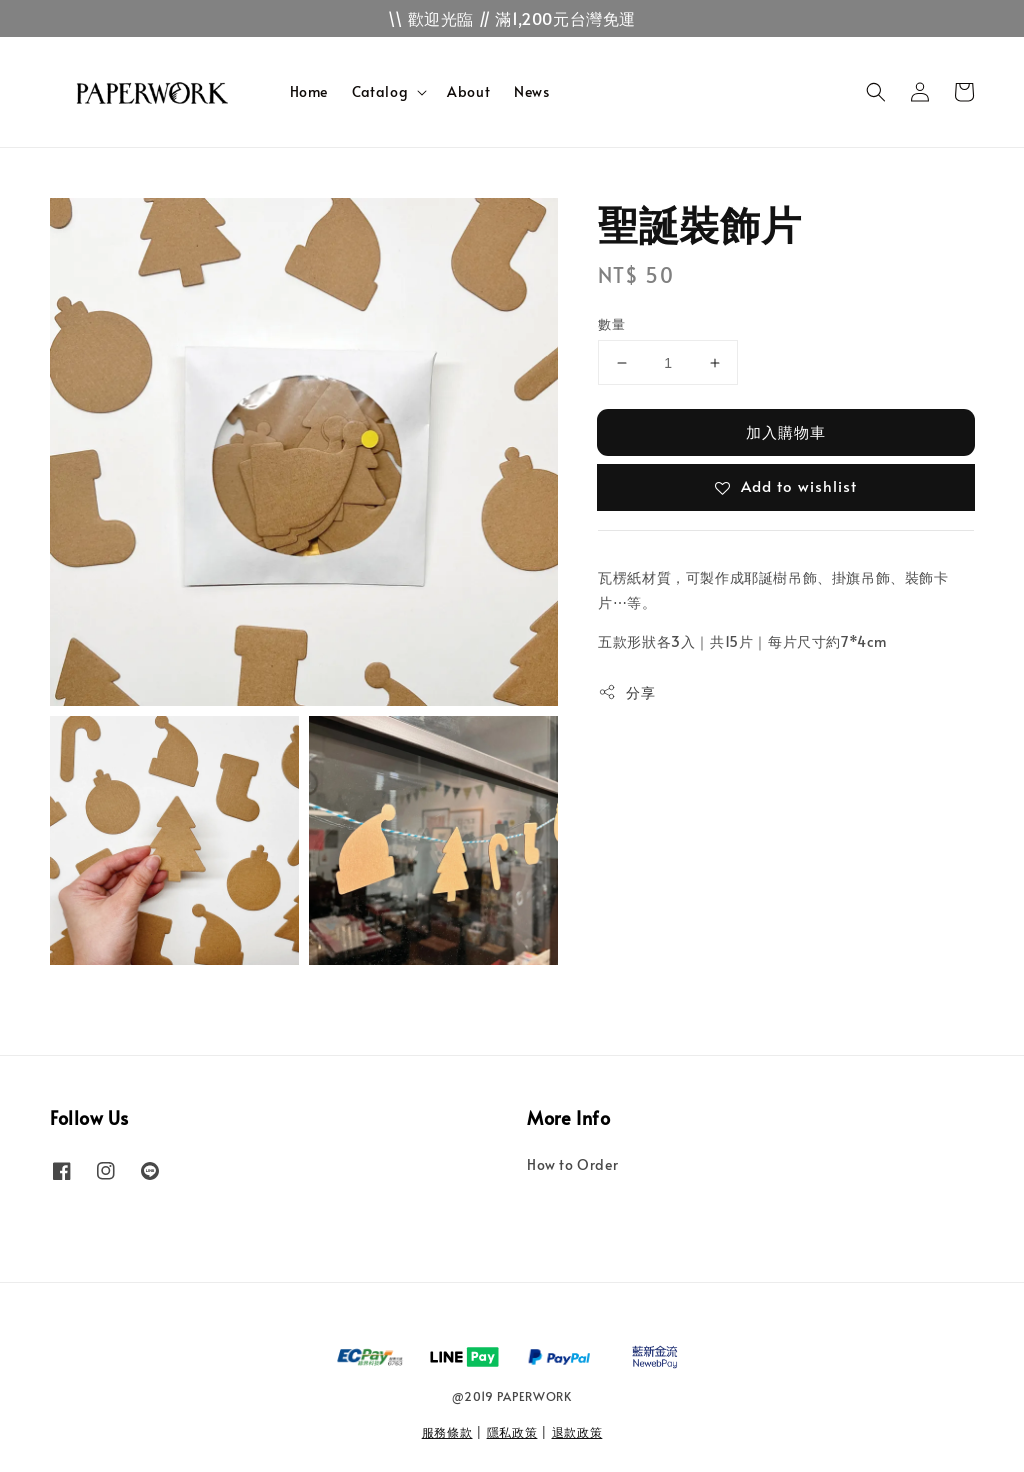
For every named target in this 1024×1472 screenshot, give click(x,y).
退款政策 (577, 1432)
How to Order (572, 1165)
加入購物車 (786, 431)
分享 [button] (626, 692)
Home (309, 91)
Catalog (380, 92)
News (531, 91)
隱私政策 (512, 1432)
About (468, 91)
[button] (876, 92)
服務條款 (447, 1432)
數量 (611, 324)
